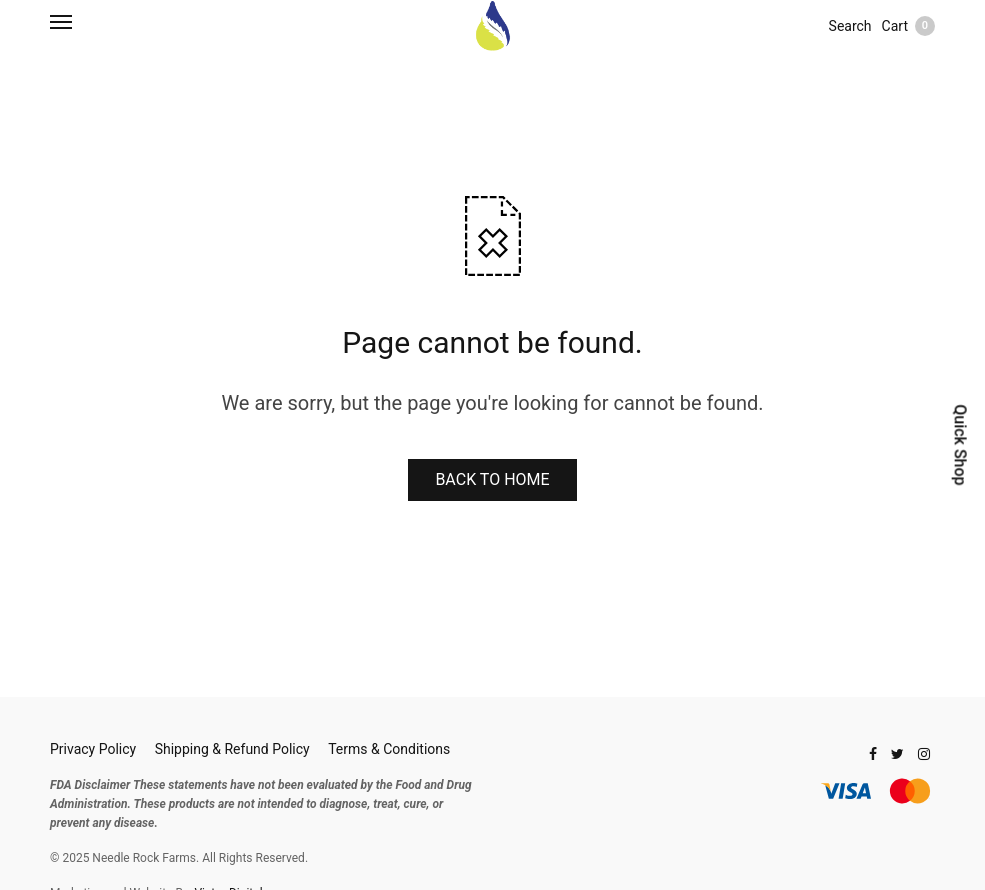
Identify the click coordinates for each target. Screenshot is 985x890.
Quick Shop (959, 444)
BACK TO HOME (492, 479)
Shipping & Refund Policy (232, 749)
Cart (908, 26)
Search (850, 26)
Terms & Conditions (389, 749)
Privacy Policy (93, 749)
